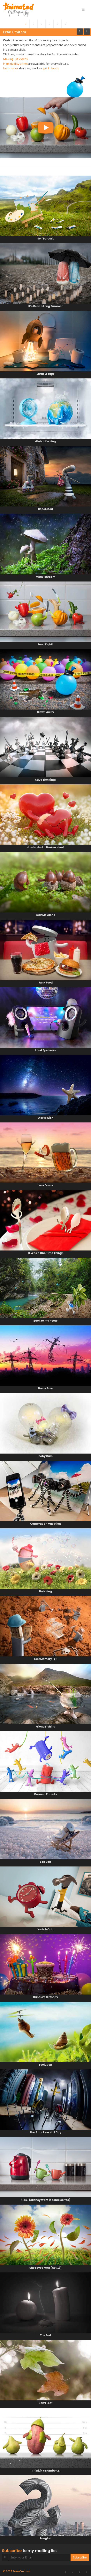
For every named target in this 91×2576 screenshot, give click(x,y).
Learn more (10, 68)
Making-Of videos (15, 59)
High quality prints (15, 63)
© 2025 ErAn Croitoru (16, 2571)
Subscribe (80, 2557)
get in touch (50, 68)
